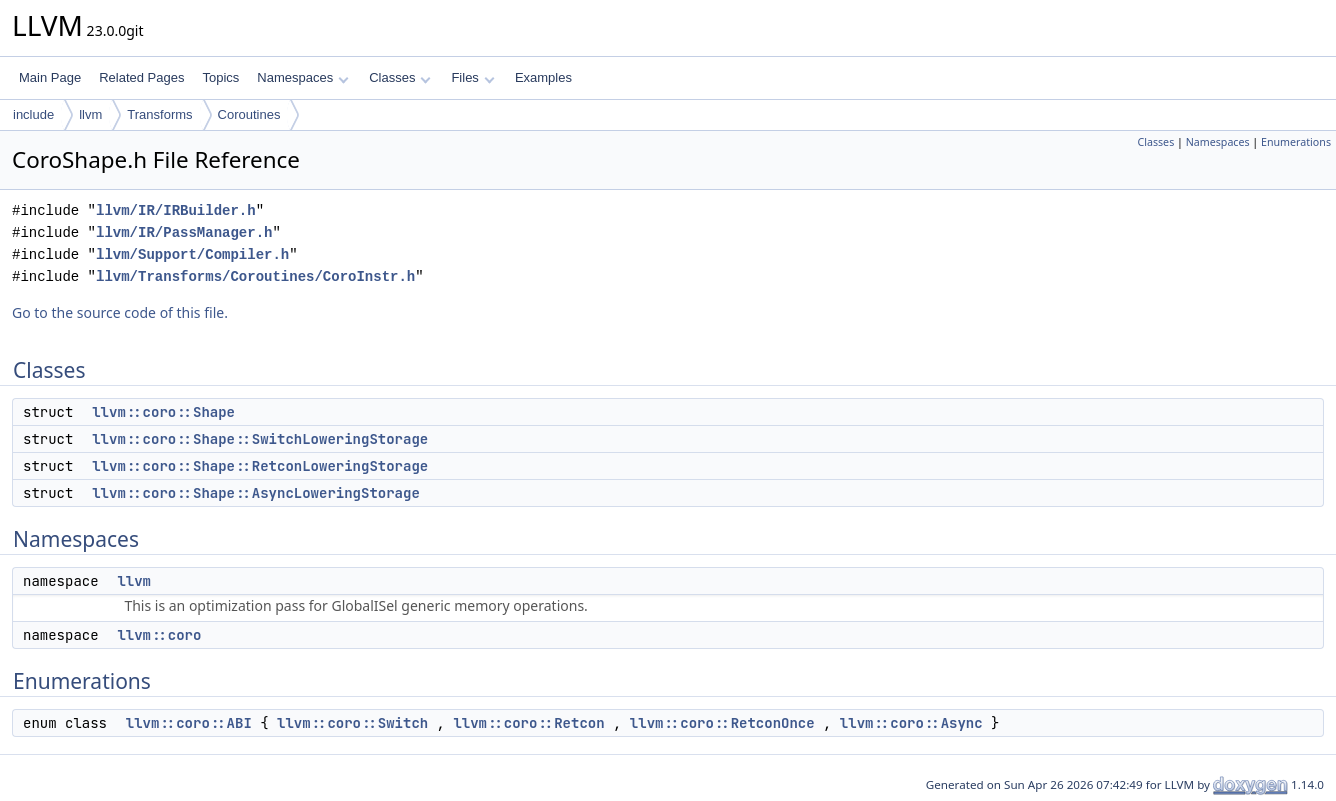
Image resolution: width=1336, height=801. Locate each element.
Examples (543, 77)
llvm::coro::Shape (163, 412)
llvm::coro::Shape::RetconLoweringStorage (260, 466)
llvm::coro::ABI (189, 723)
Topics (220, 77)
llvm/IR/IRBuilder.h (176, 210)
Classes (400, 77)
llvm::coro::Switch (352, 723)
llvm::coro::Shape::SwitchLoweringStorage (260, 439)
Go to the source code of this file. (120, 312)
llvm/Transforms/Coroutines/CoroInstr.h (255, 276)
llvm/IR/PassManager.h (184, 232)
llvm (90, 114)
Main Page (50, 77)
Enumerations (1296, 142)
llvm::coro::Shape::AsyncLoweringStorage (256, 493)
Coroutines (249, 114)
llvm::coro (159, 635)
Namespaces (302, 77)
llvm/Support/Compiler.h (192, 254)
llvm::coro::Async (911, 723)
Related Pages (141, 77)
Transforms (159, 114)
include (33, 114)
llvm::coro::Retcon (528, 723)
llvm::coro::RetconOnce (722, 723)
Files (472, 77)
